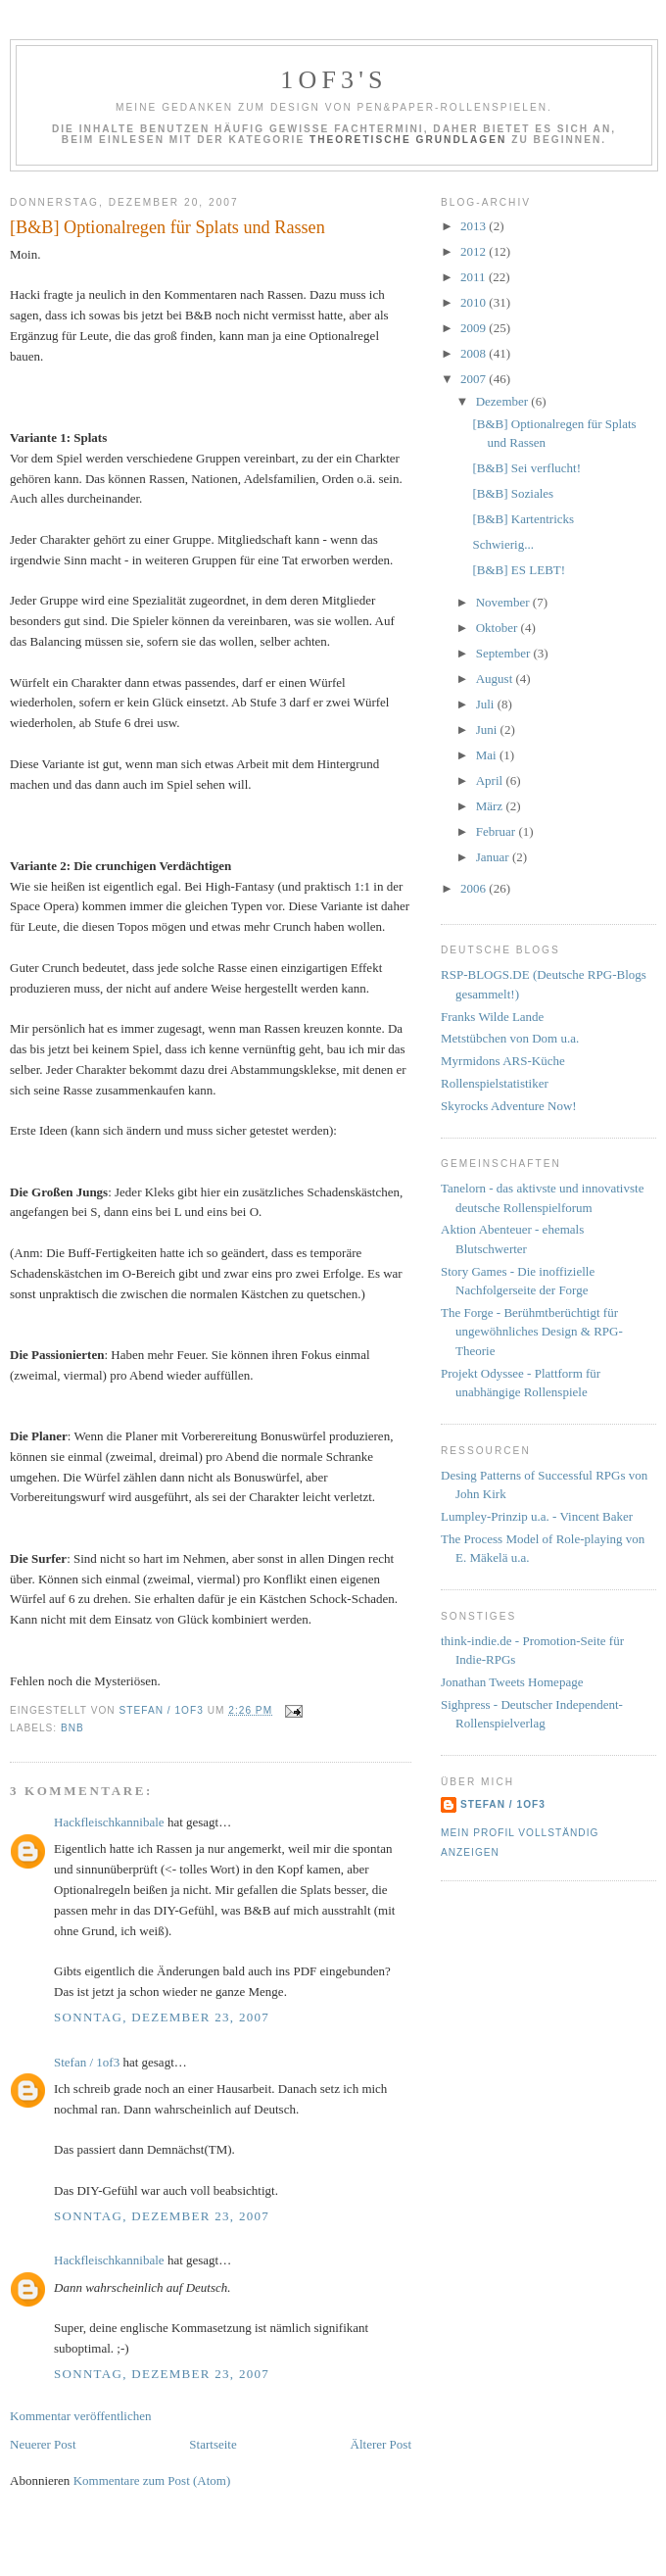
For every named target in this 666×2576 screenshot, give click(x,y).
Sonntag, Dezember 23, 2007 (161, 2017)
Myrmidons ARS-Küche (503, 1060)
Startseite (212, 2444)
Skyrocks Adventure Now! (509, 1105)
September (505, 653)
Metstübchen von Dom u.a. (510, 1038)
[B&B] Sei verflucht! (526, 468)
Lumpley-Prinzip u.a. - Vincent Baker (537, 1516)
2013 (474, 226)
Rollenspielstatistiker (494, 1083)
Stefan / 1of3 (86, 2062)
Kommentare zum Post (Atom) (152, 2480)
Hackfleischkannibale (109, 1822)
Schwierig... (502, 544)
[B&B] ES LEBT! (518, 569)
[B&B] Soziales (512, 493)
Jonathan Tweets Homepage (512, 1682)
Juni (488, 729)
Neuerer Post (43, 2444)
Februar (497, 831)
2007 (474, 378)
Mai (488, 755)
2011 (474, 276)
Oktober (498, 627)
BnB (72, 1728)
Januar (494, 857)
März (491, 806)
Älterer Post (381, 2444)
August (496, 678)
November (504, 602)
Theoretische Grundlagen (407, 139)
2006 (474, 888)
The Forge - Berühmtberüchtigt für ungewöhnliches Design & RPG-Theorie (532, 1331)
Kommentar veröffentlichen (81, 2415)
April (491, 780)
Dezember (504, 401)
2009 (474, 327)
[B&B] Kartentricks (523, 518)
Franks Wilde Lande (492, 1016)
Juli (487, 704)
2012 (474, 251)
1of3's (334, 80)
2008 (474, 353)
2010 (474, 302)
